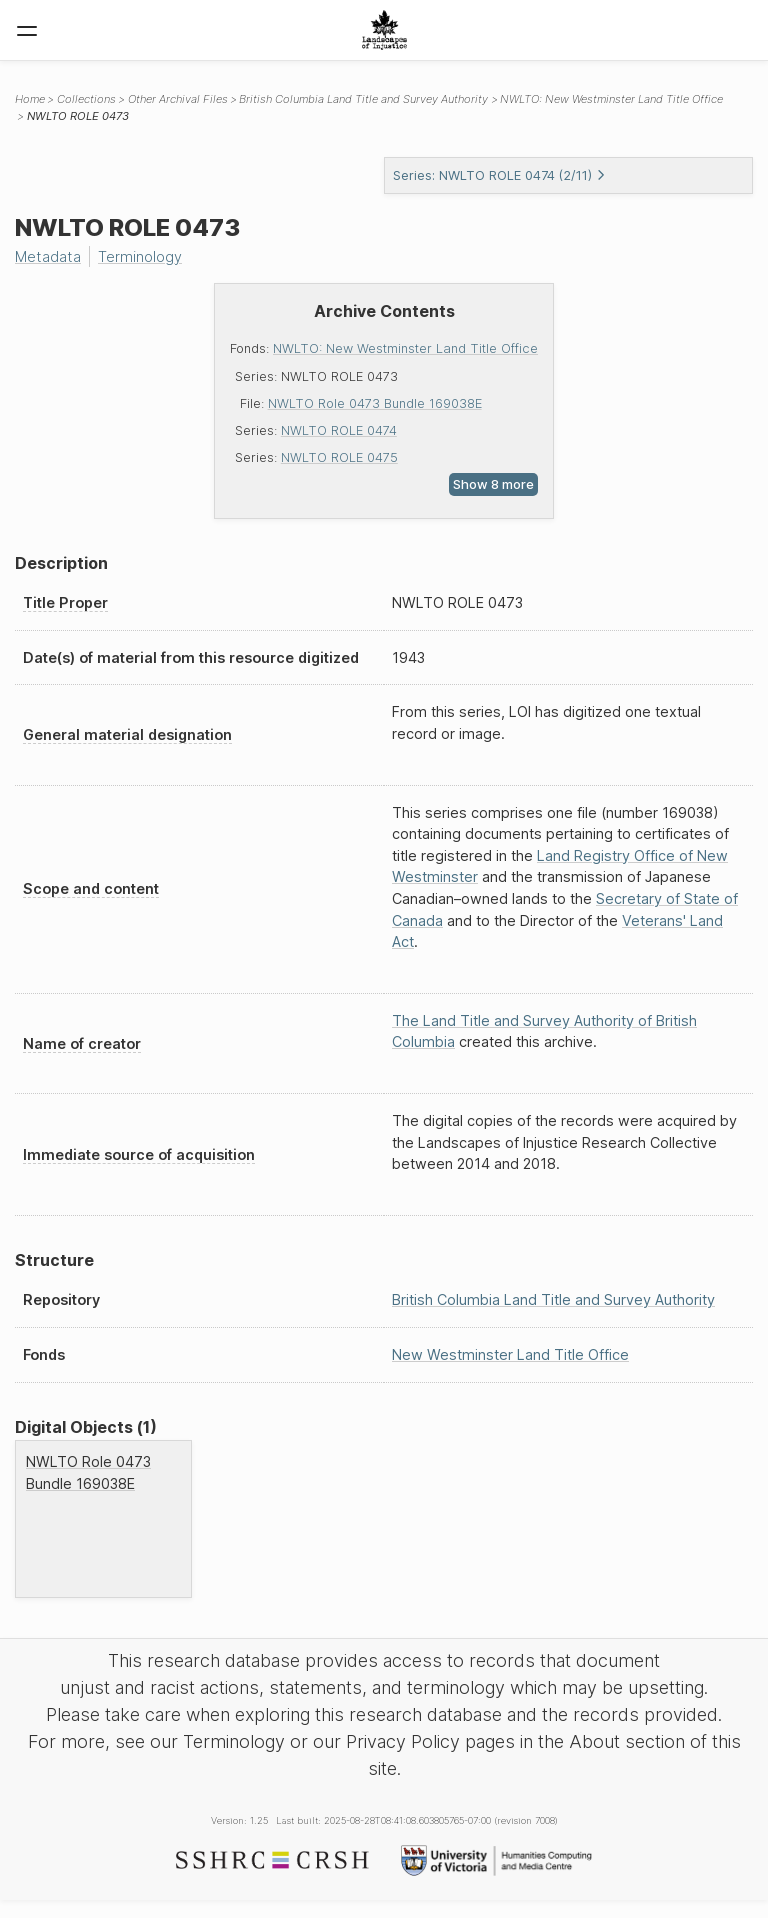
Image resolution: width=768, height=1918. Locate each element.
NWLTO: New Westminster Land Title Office (405, 348)
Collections (86, 99)
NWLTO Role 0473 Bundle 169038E (375, 403)
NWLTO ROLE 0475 (339, 457)
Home (30, 99)
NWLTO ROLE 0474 (339, 430)
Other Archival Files (178, 99)
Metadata (48, 256)
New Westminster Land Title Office (510, 1354)
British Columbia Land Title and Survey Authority (363, 99)
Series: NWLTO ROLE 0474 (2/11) (499, 175)
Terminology (140, 256)
